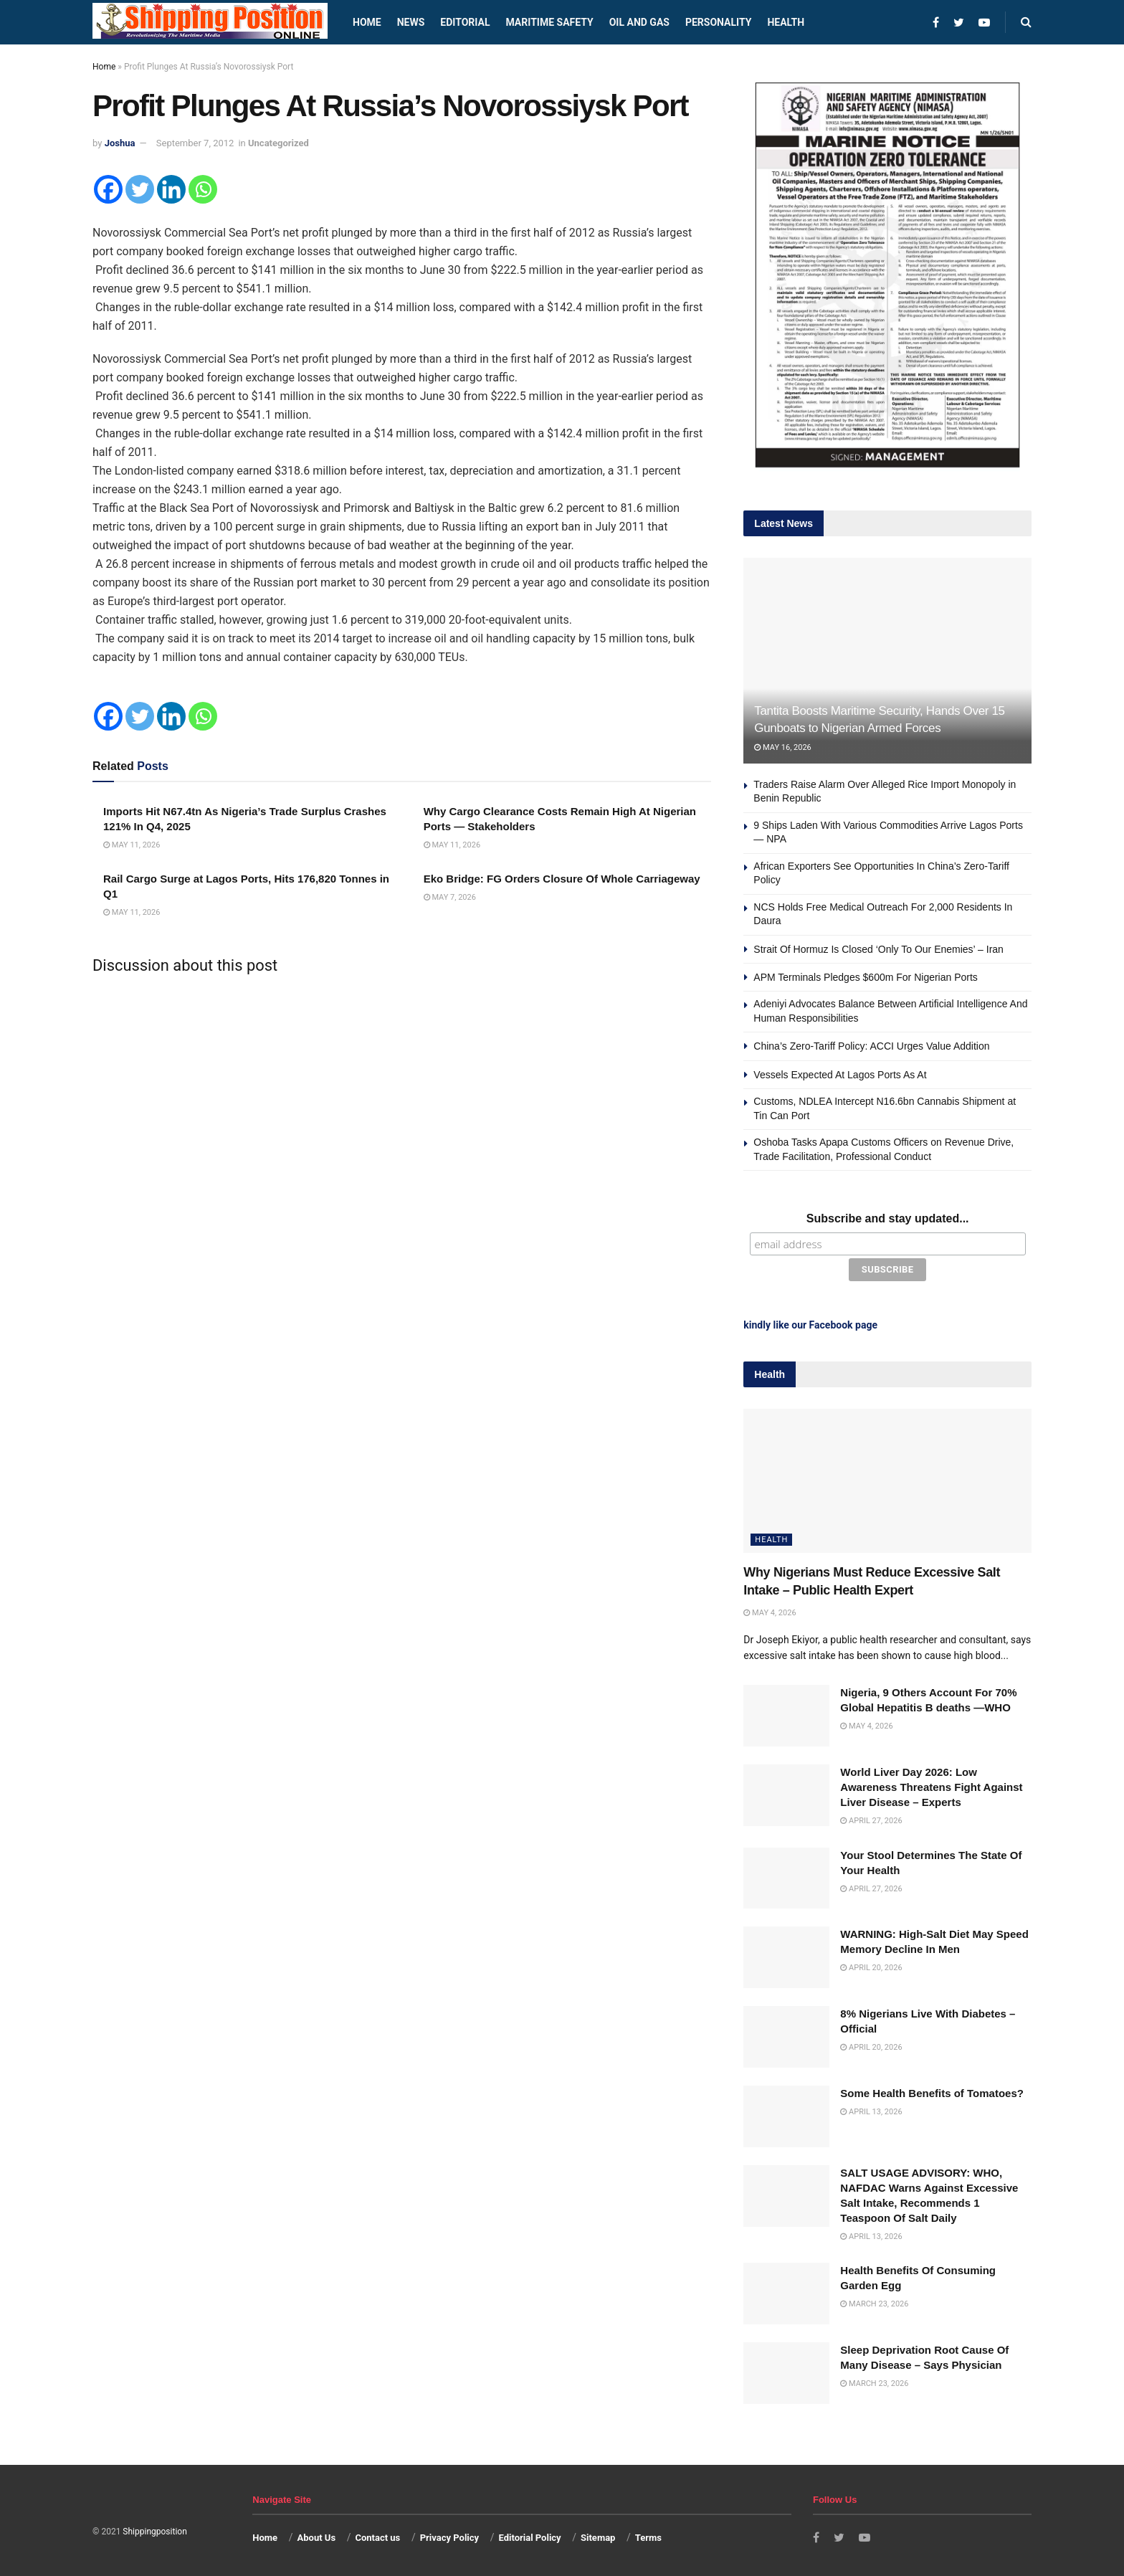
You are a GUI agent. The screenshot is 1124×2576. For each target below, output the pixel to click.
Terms (648, 2535)
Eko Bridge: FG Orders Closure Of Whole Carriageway (562, 879)
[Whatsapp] (203, 189)
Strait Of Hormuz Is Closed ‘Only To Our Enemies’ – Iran (878, 949)
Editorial (465, 22)
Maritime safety (549, 22)
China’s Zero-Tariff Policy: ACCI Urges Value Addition (871, 1046)
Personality (718, 22)
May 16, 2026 (782, 747)
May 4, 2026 (769, 1610)
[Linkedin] (171, 189)
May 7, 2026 (450, 897)
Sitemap (598, 2535)
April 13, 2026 (871, 2109)
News (411, 22)
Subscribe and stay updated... (887, 1218)
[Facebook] (108, 189)
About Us (316, 2535)
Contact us (377, 2535)
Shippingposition (154, 2529)
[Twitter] (139, 189)
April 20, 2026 (871, 1965)
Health (785, 22)
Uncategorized (278, 143)
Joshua (120, 143)
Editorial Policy (529, 2535)
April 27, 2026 (871, 1818)
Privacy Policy (449, 2535)
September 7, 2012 (195, 143)
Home (367, 22)
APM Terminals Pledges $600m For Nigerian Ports (865, 977)
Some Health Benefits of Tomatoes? (932, 2091)
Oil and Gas (639, 22)
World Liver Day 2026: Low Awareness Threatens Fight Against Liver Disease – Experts (931, 1785)
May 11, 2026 (131, 845)
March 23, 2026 (874, 2301)
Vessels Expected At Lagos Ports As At (839, 1074)
